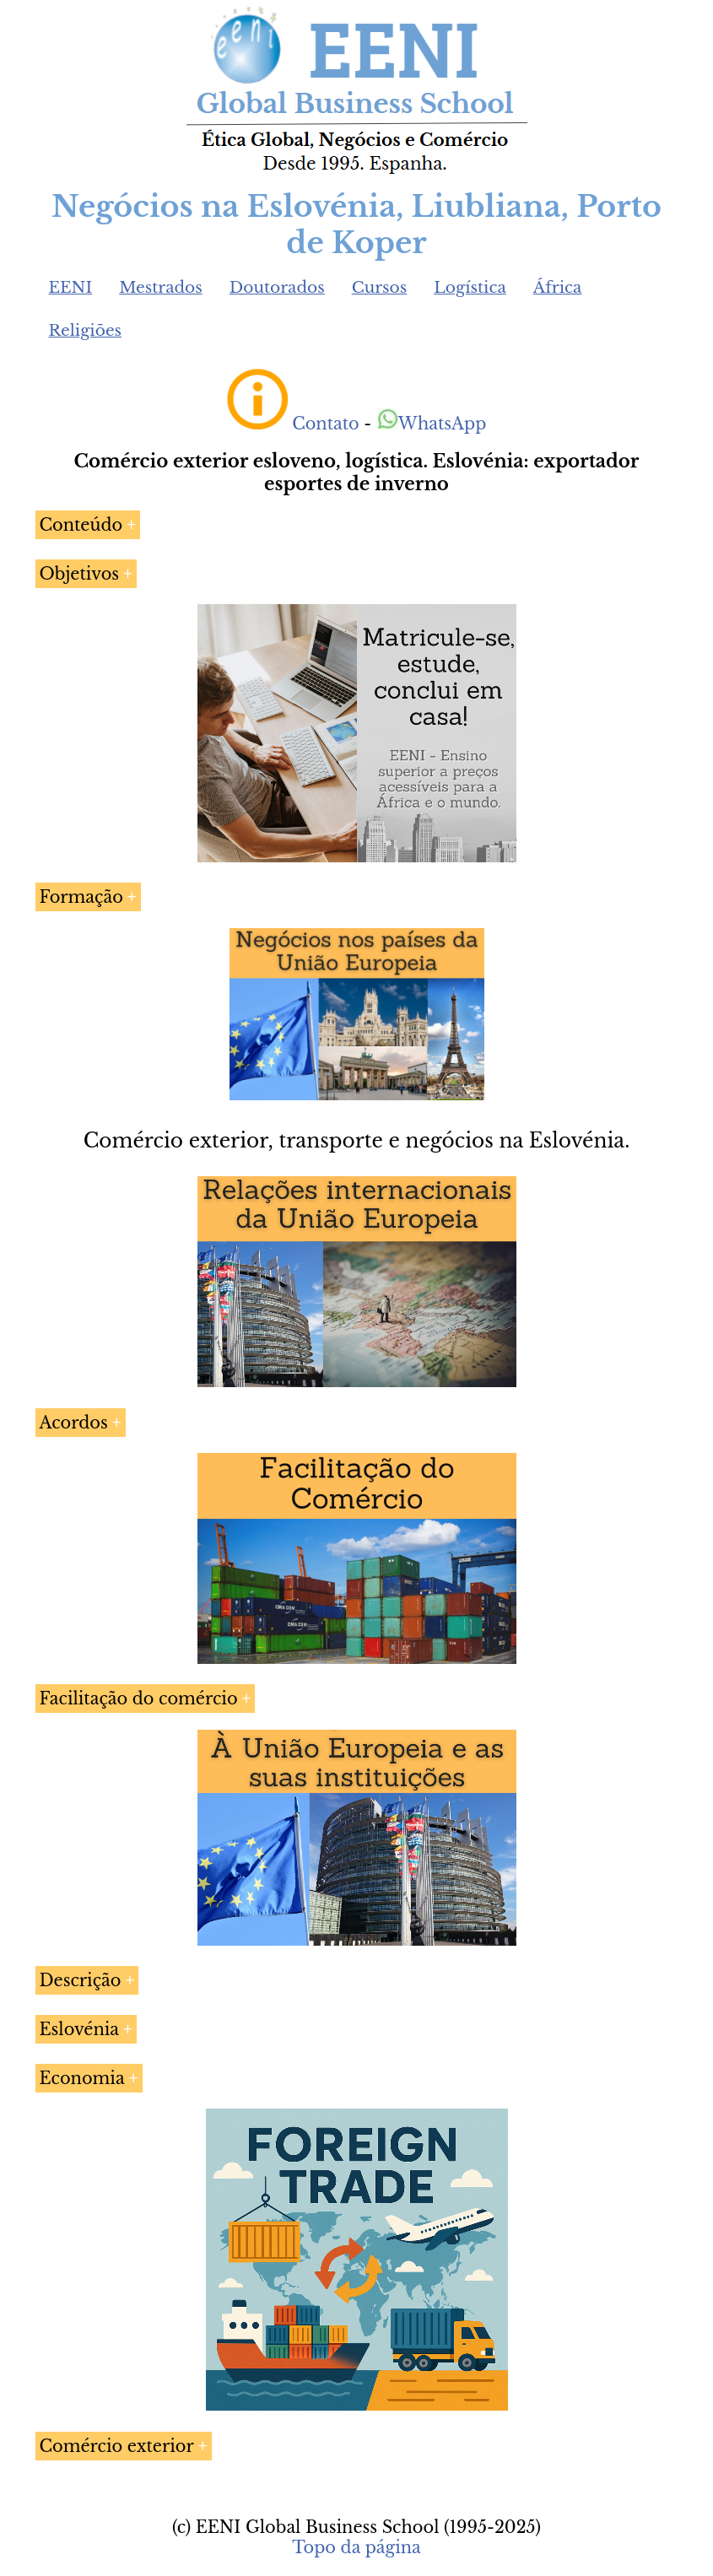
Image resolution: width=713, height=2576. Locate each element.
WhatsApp (431, 423)
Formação (81, 897)
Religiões (85, 330)
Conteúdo (81, 525)
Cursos (380, 287)
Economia (82, 2078)
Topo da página (356, 2547)
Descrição (81, 1980)
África (557, 287)
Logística (470, 287)
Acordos (74, 1422)
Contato (325, 423)
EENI (71, 287)
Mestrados (161, 287)
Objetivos (80, 574)
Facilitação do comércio (139, 1698)
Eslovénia (80, 2029)
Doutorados (277, 287)
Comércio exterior (117, 2446)
